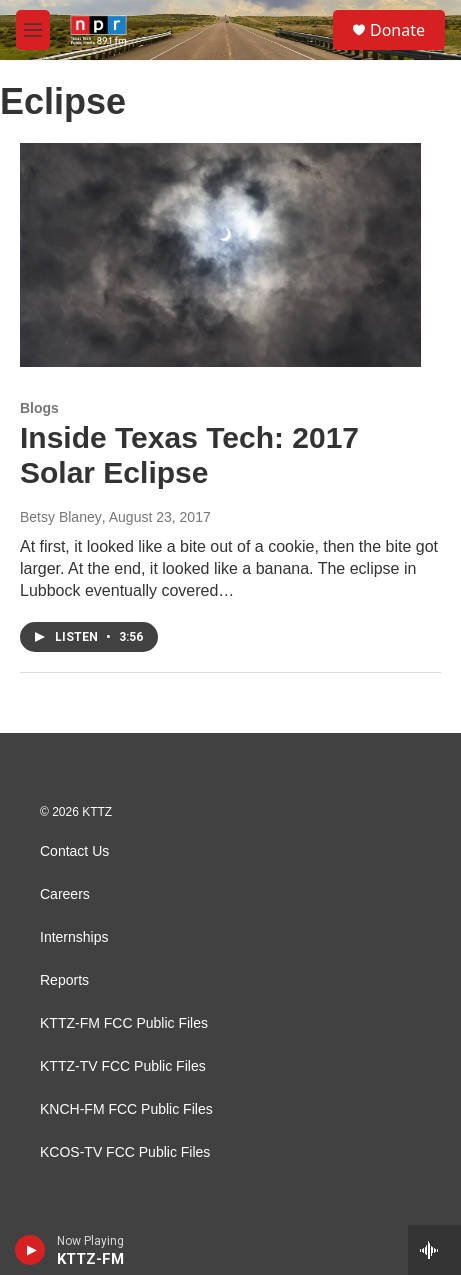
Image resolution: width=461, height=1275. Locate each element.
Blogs (39, 408)
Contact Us (74, 851)
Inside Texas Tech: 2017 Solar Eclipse (189, 455)
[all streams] (434, 1250)
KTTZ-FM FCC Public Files (124, 1023)
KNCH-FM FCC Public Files (126, 1109)
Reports (64, 980)
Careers (65, 894)
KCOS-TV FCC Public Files (125, 1152)
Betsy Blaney (61, 517)
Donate (397, 30)
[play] (30, 1250)
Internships (74, 937)
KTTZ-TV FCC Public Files (123, 1066)
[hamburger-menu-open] (33, 30)
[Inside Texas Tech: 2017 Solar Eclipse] (220, 254)
